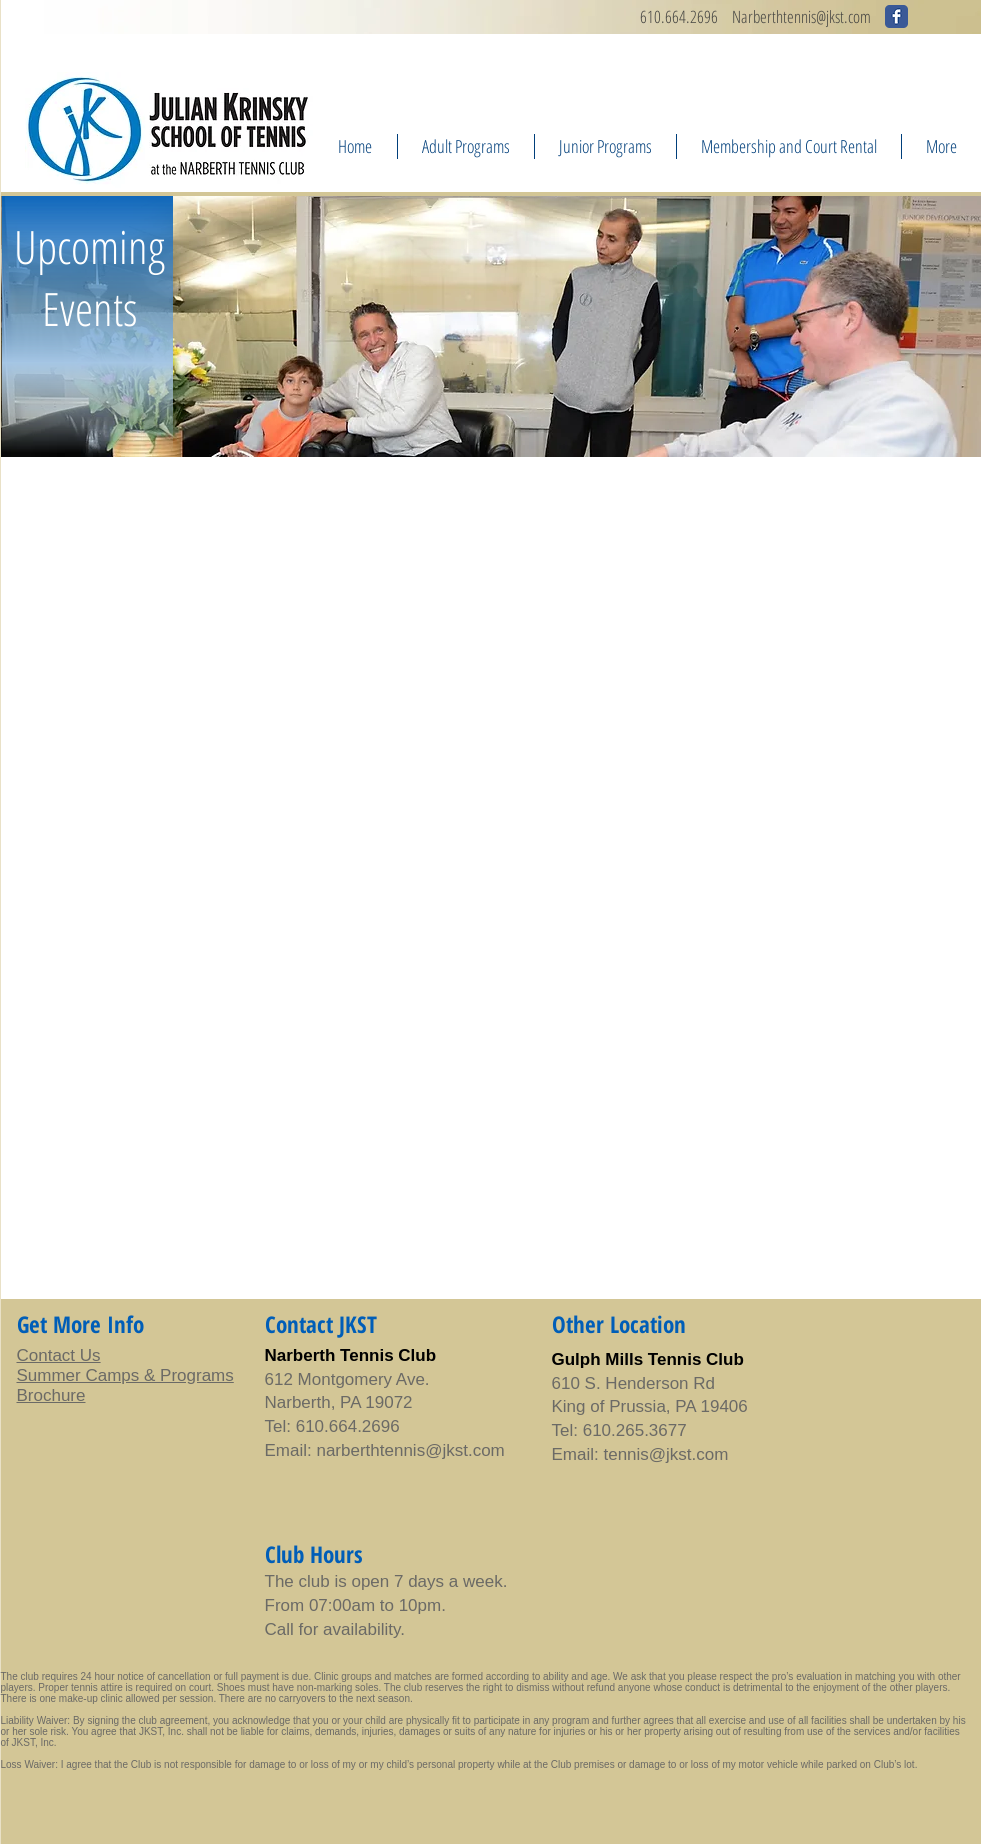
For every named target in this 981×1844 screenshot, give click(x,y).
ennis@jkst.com (829, 16)
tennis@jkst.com (442, 1450)
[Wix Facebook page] (896, 16)
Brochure (51, 1395)
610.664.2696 (679, 16)
